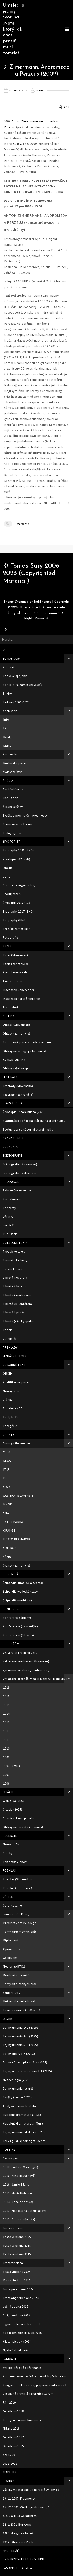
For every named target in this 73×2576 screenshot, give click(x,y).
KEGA (7, 1461)
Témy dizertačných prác (20, 1984)
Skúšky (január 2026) (17, 2097)
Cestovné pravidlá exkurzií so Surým (28, 2394)
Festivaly (10, 1077)
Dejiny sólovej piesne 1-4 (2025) (25, 2062)
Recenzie (10, 1835)
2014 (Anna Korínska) (18, 2202)
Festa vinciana (13, 2263)
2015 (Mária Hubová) (17, 2193)
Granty (8, 1435)
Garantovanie (12, 1905)
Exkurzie (10, 2359)
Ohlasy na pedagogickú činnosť (24, 1051)
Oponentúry (11, 1949)
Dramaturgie (13, 1138)
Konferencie (13, 1609)
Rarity (7, 737)
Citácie (8, 1792)
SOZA (7, 1487)
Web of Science (13, 1801)
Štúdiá (8, 780)
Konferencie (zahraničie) (20, 1626)
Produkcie (11, 1182)
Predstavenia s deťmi (17, 972)
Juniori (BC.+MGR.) (16, 1914)
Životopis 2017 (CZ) (16, 903)
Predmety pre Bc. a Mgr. (19, 1923)
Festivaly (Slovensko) (18, 1086)
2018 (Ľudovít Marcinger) (20, 2167)
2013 (6, 1722)
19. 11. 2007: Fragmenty (19, 2498)
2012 (6, 1731)
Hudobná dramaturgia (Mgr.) (23, 2123)
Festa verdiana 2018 (17, 2245)
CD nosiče (9, 1339)
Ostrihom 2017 (13, 2437)
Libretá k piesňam (15, 1312)
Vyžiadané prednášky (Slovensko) (26, 1661)
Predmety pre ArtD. (16, 1975)
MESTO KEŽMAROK (16, 1539)
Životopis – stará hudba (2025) (24, 1112)
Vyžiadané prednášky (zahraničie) (26, 1670)
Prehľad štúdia (13, 789)
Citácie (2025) (12, 1809)
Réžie (7, 946)
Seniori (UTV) (12, 1993)
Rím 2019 (9, 2402)
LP (5, 728)
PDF (63, 107)
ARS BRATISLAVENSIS (18, 1495)
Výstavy (8, 1217)
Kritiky (8, 1016)
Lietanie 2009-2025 (16, 702)
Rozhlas (9, 1870)
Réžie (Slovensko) (15, 955)
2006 (6, 1783)
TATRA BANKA (13, 1522)
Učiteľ (8, 1897)
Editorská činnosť (15, 1862)
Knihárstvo (10, 754)
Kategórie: (10, 1426)
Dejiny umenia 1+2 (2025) (20, 2027)
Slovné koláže (12, 1269)
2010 (6, 1748)
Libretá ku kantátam (17, 1304)
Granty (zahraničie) (16, 1565)
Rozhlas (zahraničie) (17, 1888)
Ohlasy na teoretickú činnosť (23, 1827)
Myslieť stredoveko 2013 (19, 2350)
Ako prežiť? (12, 2551)
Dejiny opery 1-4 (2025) (19, 2054)
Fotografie (10, 937)
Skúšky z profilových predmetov (25, 815)
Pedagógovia (12, 833)
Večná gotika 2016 (15, 2306)
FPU (6, 1469)
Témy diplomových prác (19, 1931)
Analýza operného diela (19, 2106)
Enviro (7, 693)
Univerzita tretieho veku (20, 1653)
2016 (6, 1696)
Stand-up (10, 2481)
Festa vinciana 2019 (17, 2280)
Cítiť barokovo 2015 (16, 2315)
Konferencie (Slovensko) (20, 1635)
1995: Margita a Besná (18, 2533)
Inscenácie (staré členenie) (22, 999)
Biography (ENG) (14, 920)
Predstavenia (12, 1199)
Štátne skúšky (13, 807)
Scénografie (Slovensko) (20, 1164)
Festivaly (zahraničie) (18, 1094)
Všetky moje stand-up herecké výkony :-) (31, 2490)
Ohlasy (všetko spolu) (18, 1068)
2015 (6, 1705)
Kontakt (9, 667)
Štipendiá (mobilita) (17, 1600)
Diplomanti (11, 1940)
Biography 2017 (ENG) (18, 911)
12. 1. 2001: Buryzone (17, 2524)
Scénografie (13, 1155)
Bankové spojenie (15, 676)
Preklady (10, 1347)
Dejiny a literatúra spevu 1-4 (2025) (27, 2071)
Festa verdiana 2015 (17, 2254)
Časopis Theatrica (17, 2568)
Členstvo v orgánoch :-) (19, 885)
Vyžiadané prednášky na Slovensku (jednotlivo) (35, 1679)
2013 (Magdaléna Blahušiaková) (25, 2211)
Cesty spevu (11, 2158)
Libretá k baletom (15, 1286)
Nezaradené (22, 524)
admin (40, 90)
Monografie (11, 1391)
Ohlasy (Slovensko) (16, 1025)
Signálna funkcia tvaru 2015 (22, 2324)
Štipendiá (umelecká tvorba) (23, 1583)
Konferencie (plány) (17, 1617)
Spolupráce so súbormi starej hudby (28, 1129)
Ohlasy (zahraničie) (16, 1033)
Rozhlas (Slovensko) (17, 1879)
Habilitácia (10, 798)
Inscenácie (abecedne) (18, 990)
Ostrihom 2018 (13, 2411)
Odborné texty (15, 1365)
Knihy (7, 746)
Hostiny (9, 2149)
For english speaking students (24, 2141)
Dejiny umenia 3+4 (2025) (20, 2036)
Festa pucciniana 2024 (18, 2289)
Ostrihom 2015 (13, 2446)
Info (6, 719)
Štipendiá (10, 1574)
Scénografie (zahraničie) (20, 1173)
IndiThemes (42, 601)
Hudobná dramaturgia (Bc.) (22, 2115)
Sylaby (8, 2019)
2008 (6, 1757)
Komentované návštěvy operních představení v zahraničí (38, 2376)
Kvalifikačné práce (16, 1382)
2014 (6, 1713)
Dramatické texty (15, 1260)
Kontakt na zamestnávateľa (22, 685)
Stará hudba (13, 1103)
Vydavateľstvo (13, 772)
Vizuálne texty (14, 1356)
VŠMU (7, 1557)
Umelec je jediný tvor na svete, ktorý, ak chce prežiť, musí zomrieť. (13, 29)
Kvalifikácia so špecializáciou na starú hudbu (34, 1121)
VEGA (7, 1452)
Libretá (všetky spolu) (18, 1321)
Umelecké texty (15, 1243)
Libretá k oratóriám (17, 1295)
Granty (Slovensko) (16, 1443)
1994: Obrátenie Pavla (18, 2542)
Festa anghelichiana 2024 (21, 2298)
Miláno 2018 (11, 2428)
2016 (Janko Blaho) (16, 2184)
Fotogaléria (11, 1007)
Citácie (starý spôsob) (18, 1818)
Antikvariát (11, 711)
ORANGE (9, 1530)
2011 (6, 1740)
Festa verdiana (13, 2228)
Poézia (7, 1330)
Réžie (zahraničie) (15, 964)
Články (7, 1399)
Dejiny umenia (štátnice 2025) (24, 2132)
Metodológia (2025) (16, 2080)
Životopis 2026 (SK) (16, 859)
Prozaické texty (14, 1251)
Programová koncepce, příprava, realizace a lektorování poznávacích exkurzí (38, 2385)
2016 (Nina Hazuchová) (19, 2176)
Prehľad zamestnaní (17, 929)
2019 (6, 1687)
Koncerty (9, 1208)
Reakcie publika (14, 1059)
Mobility (10, 2472)
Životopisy (11, 841)
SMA (6, 1513)
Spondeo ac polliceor (17, 824)
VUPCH (7, 876)
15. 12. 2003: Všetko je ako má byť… (27, 2507)
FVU (5, 1478)
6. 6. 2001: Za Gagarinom (20, 2516)
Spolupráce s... (13, 894)
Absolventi (10, 1958)
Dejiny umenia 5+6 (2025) (20, 2045)
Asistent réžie (12, 981)
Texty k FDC (11, 1417)
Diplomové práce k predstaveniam (27, 1042)
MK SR (7, 1504)
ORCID (7, 868)
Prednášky (11, 1644)
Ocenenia (10, 1147)
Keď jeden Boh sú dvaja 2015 (22, 2333)
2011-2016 (10, 2463)
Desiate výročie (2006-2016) (22, 2010)
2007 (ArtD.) (11, 1766)
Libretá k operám (15, 1277)
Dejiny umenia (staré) (18, 2088)
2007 (6, 1775)
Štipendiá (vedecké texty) (21, 1591)
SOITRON (10, 1548)
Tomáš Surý (12, 658)
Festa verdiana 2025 (17, 2237)
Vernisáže (9, 1225)
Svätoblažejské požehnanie (22, 2367)
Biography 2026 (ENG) (18, 850)
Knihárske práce (14, 763)
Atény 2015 (10, 2455)
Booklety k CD (13, 1408)
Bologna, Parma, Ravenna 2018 (25, 2420)
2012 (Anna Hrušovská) (19, 2219)
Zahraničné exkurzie (17, 1190)
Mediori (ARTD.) (14, 1966)
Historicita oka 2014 (17, 2341)
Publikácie (10, 1234)
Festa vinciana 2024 (17, 2272)
